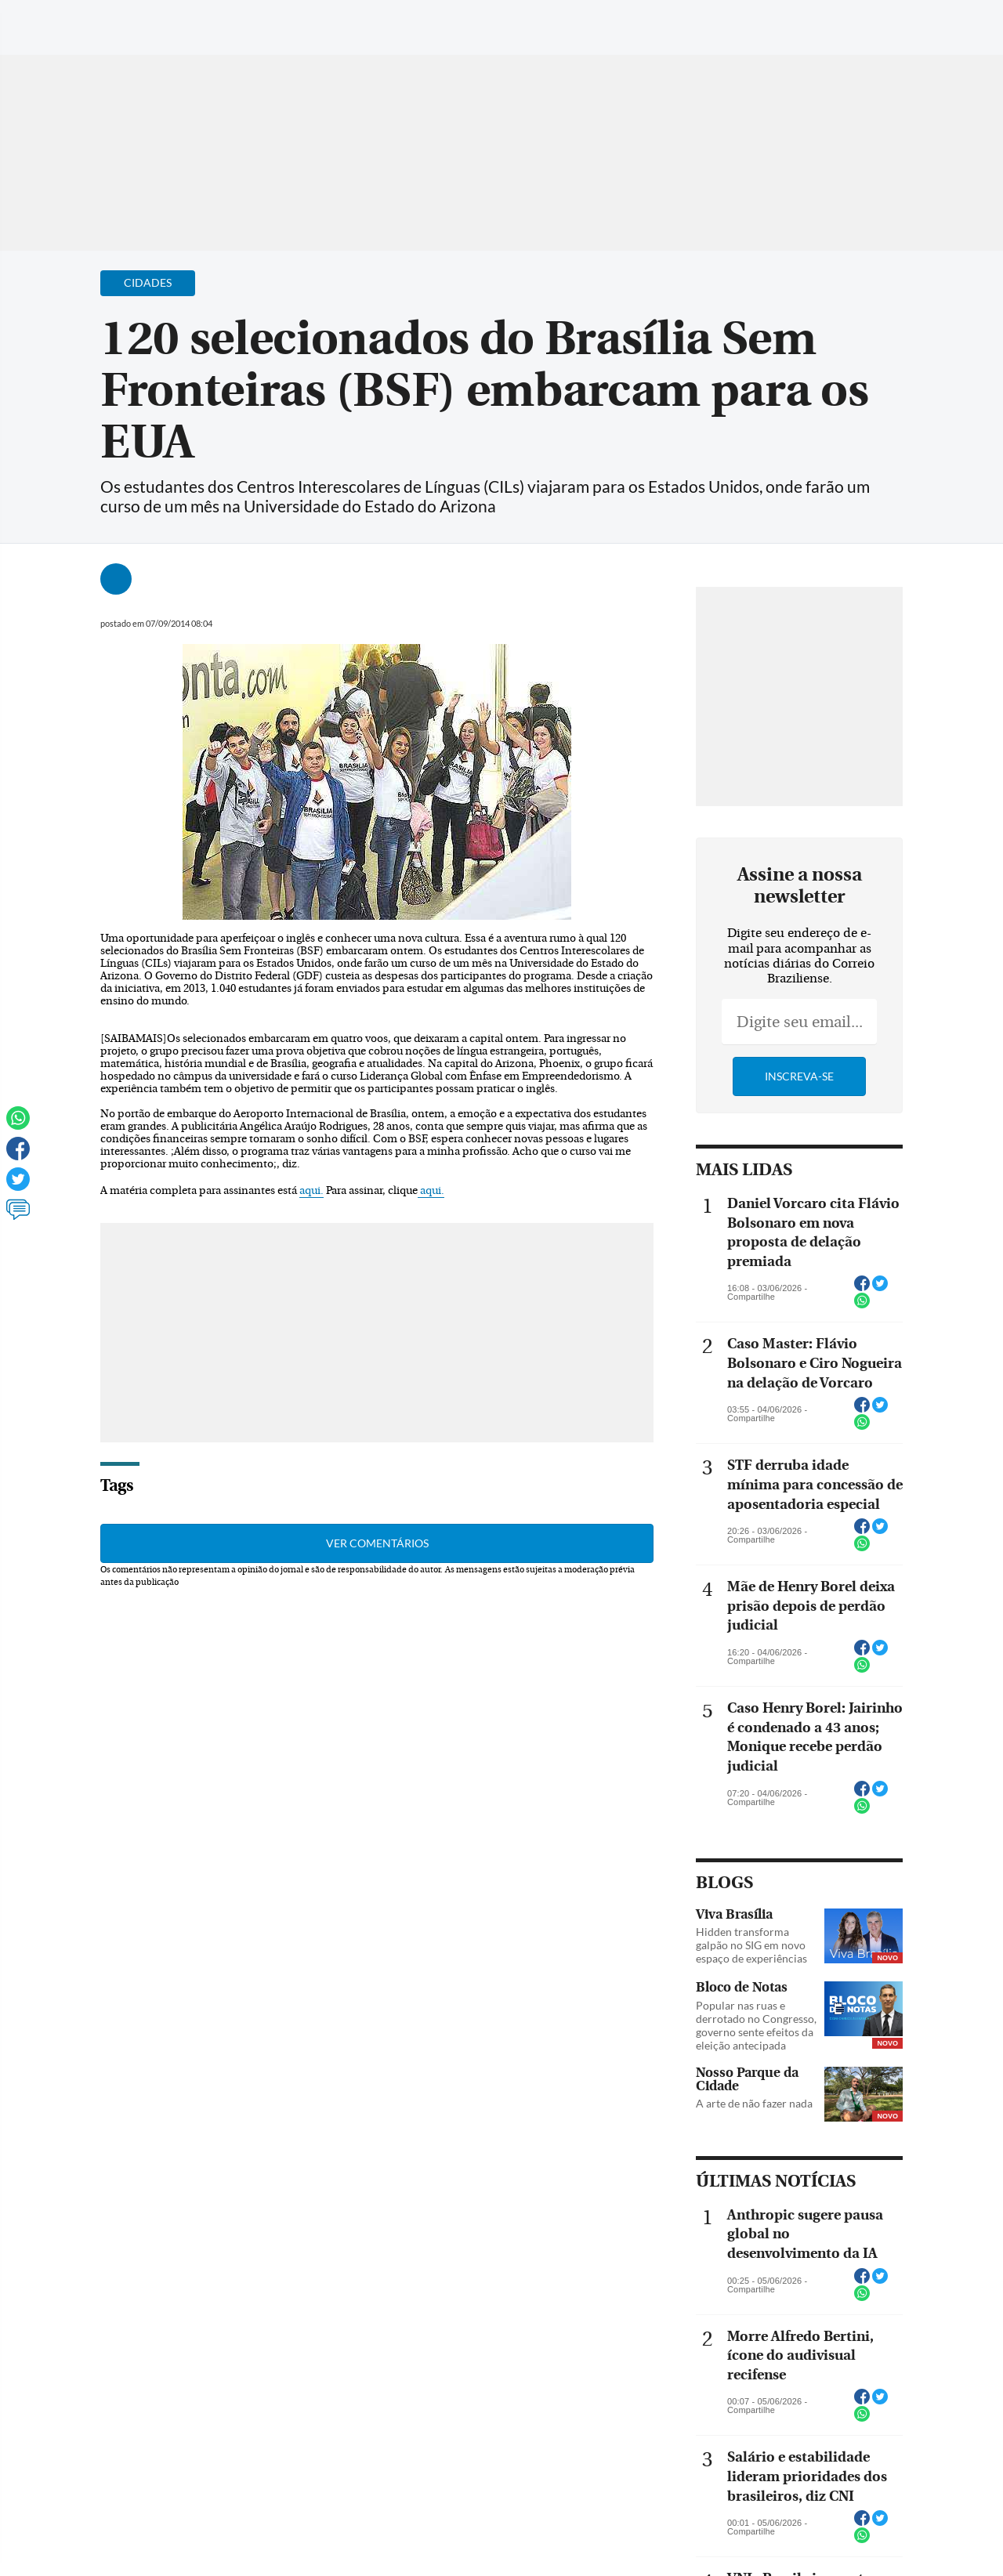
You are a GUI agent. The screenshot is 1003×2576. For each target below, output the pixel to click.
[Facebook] (889, 26)
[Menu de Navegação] (42, 19)
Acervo (389, 21)
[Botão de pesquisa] (88, 19)
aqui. (311, 1191)
